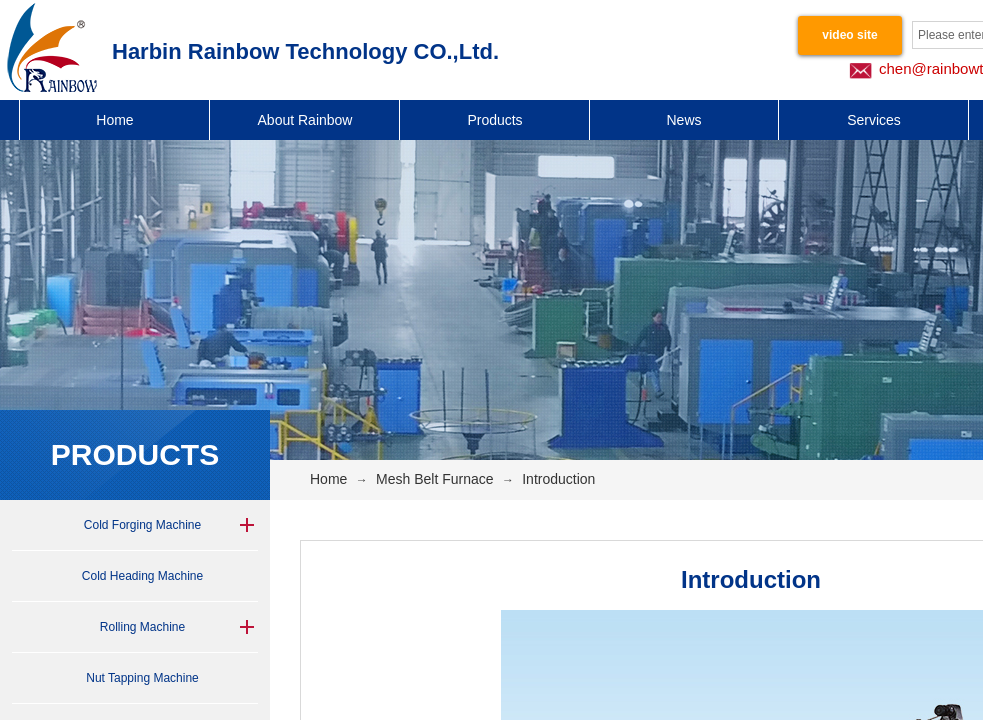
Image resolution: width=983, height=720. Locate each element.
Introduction (558, 479)
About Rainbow (305, 120)
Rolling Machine (142, 627)
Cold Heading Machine (142, 576)
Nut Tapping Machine (142, 678)
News (683, 120)
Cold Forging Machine (142, 525)
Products (494, 120)
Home (114, 120)
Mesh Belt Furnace (435, 479)
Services (874, 120)
